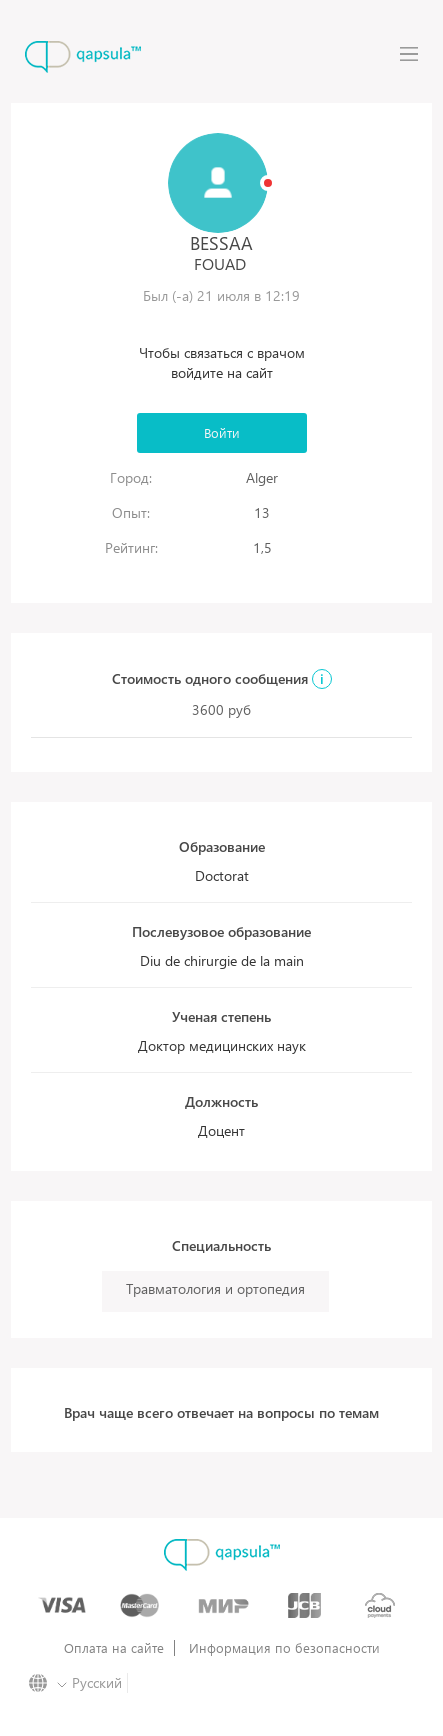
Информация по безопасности (284, 1648)
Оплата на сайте (114, 1648)
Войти (222, 432)
